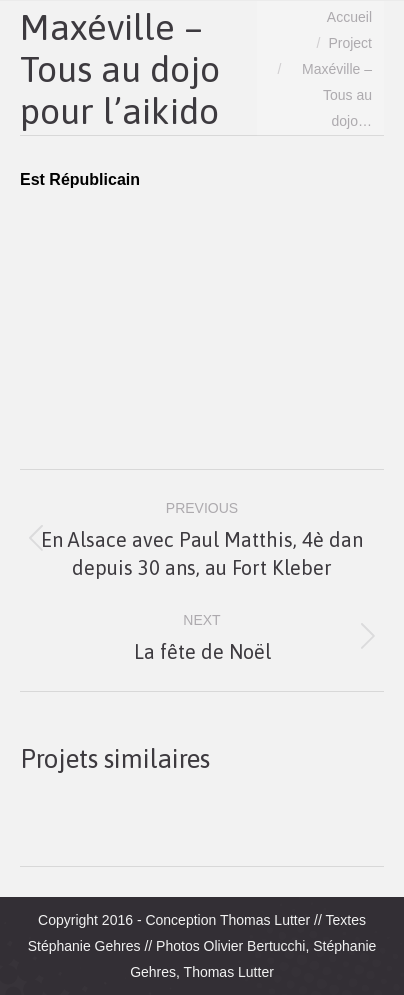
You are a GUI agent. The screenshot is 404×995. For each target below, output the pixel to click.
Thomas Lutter (265, 920)
